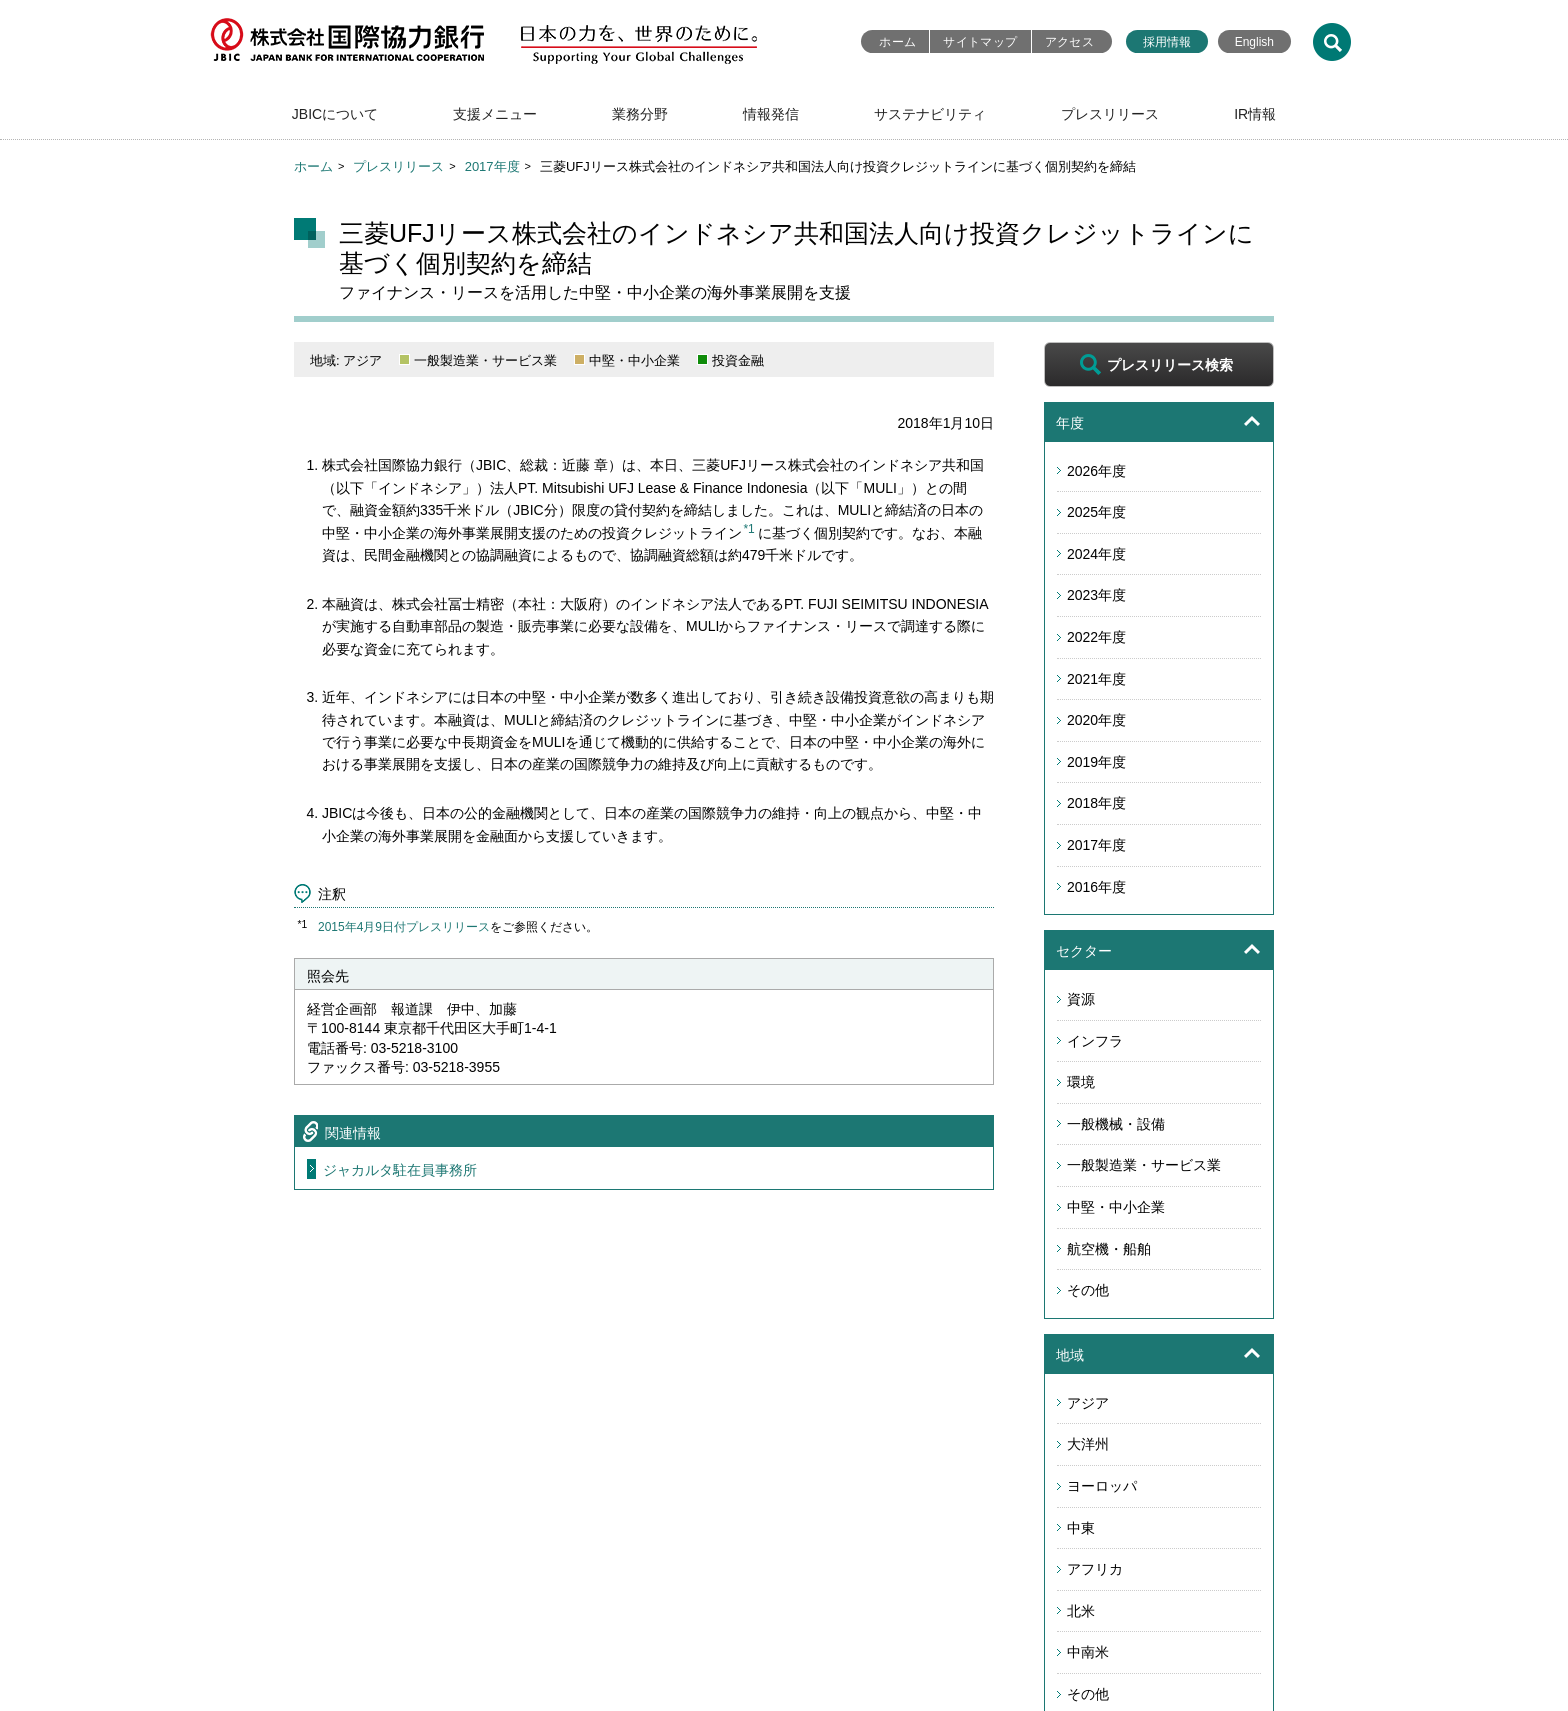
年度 (1070, 423)
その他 (1088, 1290)
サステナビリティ (930, 114)
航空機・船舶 (1109, 1249)
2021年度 (1096, 679)
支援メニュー (495, 114)
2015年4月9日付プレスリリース (404, 927)
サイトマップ (980, 42)
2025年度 (1096, 512)
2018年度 (1096, 803)
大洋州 (1088, 1444)
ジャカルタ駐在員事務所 (400, 1170)
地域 (1070, 1355)
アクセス (1069, 42)
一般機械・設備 (1116, 1124)
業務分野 (640, 114)
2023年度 (1096, 595)
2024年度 (1096, 554)
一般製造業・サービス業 (1144, 1165)
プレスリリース (1110, 114)
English (1254, 42)
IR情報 (1255, 114)
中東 (1081, 1528)
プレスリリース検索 (1170, 365)
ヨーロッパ (1102, 1486)
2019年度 (1096, 762)
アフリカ (1095, 1569)
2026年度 (1096, 471)
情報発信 (771, 114)
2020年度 (1096, 720)
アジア (1088, 1403)
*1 (748, 529)
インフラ (1095, 1041)
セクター (1084, 951)
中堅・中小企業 (1116, 1207)
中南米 (1088, 1652)
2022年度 (1096, 637)
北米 (1081, 1611)
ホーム (897, 42)
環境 (1081, 1082)
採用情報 (1167, 42)
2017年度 (492, 166)
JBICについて (335, 114)
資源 (1081, 999)
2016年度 (1096, 887)
